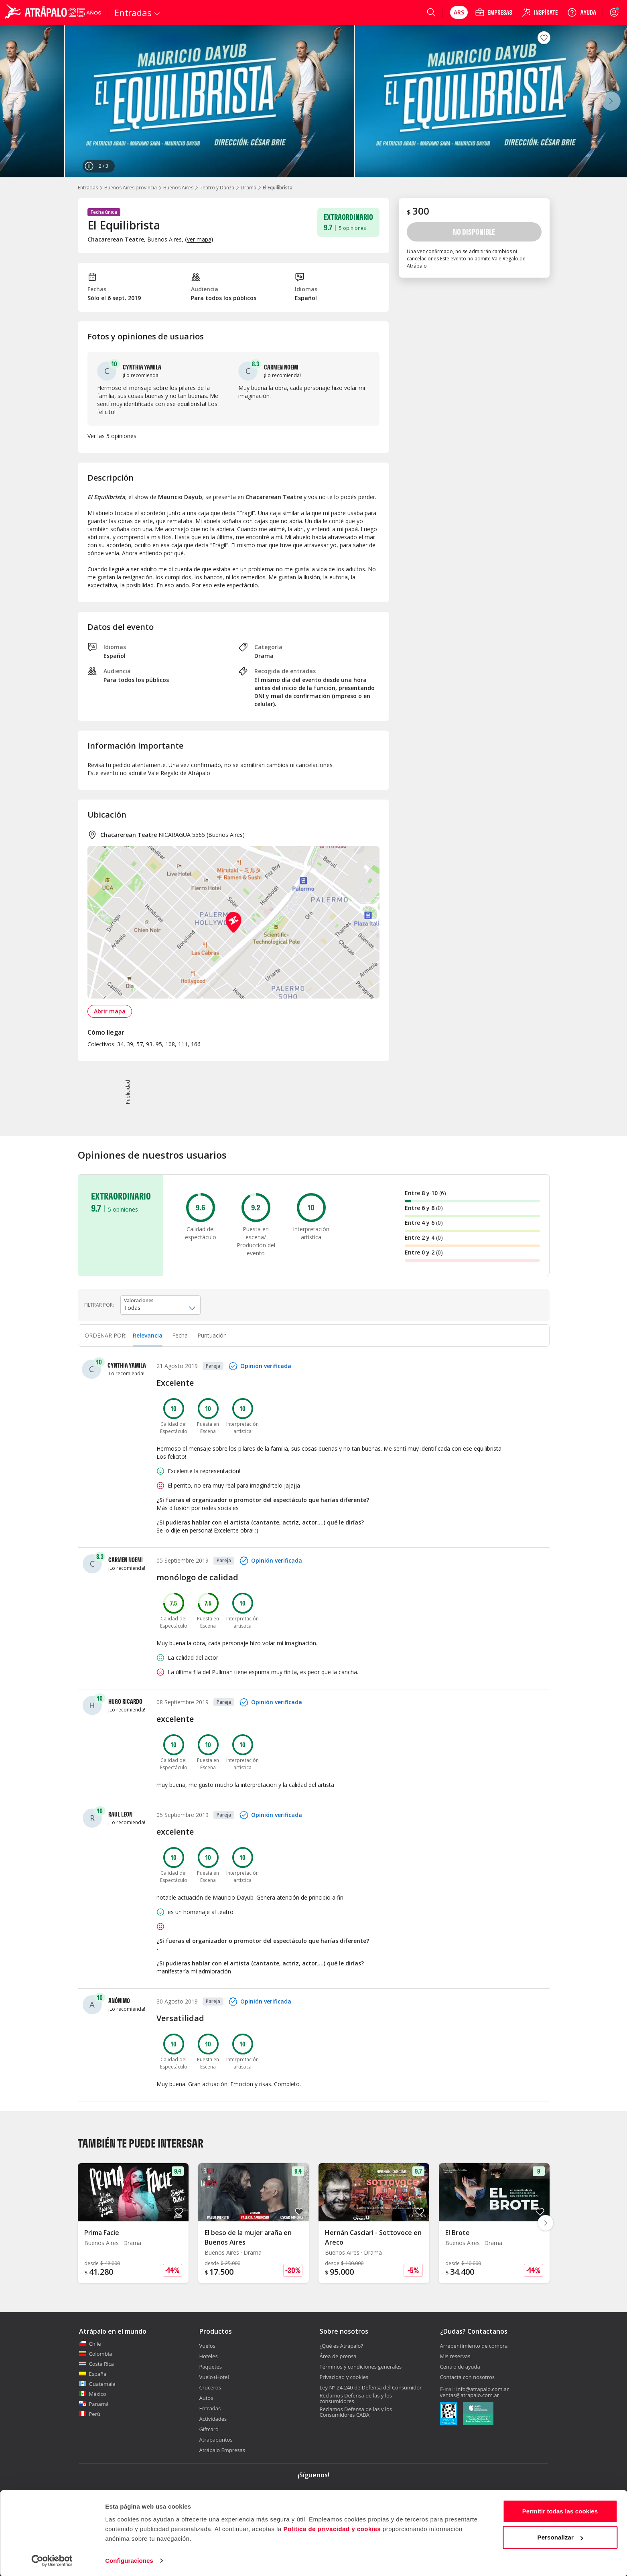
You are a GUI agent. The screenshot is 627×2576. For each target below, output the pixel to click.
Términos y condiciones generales (361, 2366)
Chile (90, 2344)
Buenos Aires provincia (130, 187)
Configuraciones (129, 2560)
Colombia (95, 2354)
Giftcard (209, 2429)
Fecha (180, 1335)
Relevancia (147, 1335)
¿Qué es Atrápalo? (341, 2346)
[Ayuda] (581, 12)
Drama (248, 187)
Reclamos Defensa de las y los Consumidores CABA (356, 2412)
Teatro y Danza (217, 187)
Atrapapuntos (216, 2439)
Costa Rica (96, 2364)
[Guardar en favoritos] (544, 37)
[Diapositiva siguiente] (546, 2223)
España (93, 2374)
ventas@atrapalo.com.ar (469, 2395)
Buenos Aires (178, 187)
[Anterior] (16, 101)
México (92, 2394)
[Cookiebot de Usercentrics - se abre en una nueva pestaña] (52, 2560)
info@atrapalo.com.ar (482, 2389)
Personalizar (560, 2536)
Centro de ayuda (460, 2366)
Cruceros (210, 2387)
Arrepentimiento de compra (474, 2346)
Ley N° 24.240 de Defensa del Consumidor (371, 2387)
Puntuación (212, 1335)
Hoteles (208, 2356)
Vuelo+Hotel (214, 2377)
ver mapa (199, 239)
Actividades (213, 2419)
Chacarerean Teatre (128, 834)
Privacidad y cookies (344, 2377)
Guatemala (97, 2384)
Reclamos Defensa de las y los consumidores (356, 2398)
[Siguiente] (611, 101)
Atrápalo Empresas (222, 2450)
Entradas (88, 187)
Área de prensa (338, 2356)
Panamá (94, 2404)
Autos (206, 2398)
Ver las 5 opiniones (111, 436)
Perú (89, 2414)
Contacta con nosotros (467, 2377)
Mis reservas (455, 2356)
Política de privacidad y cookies (332, 2528)
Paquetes (210, 2366)
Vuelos (207, 2346)
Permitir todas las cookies (560, 2510)
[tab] (147, 1335)
